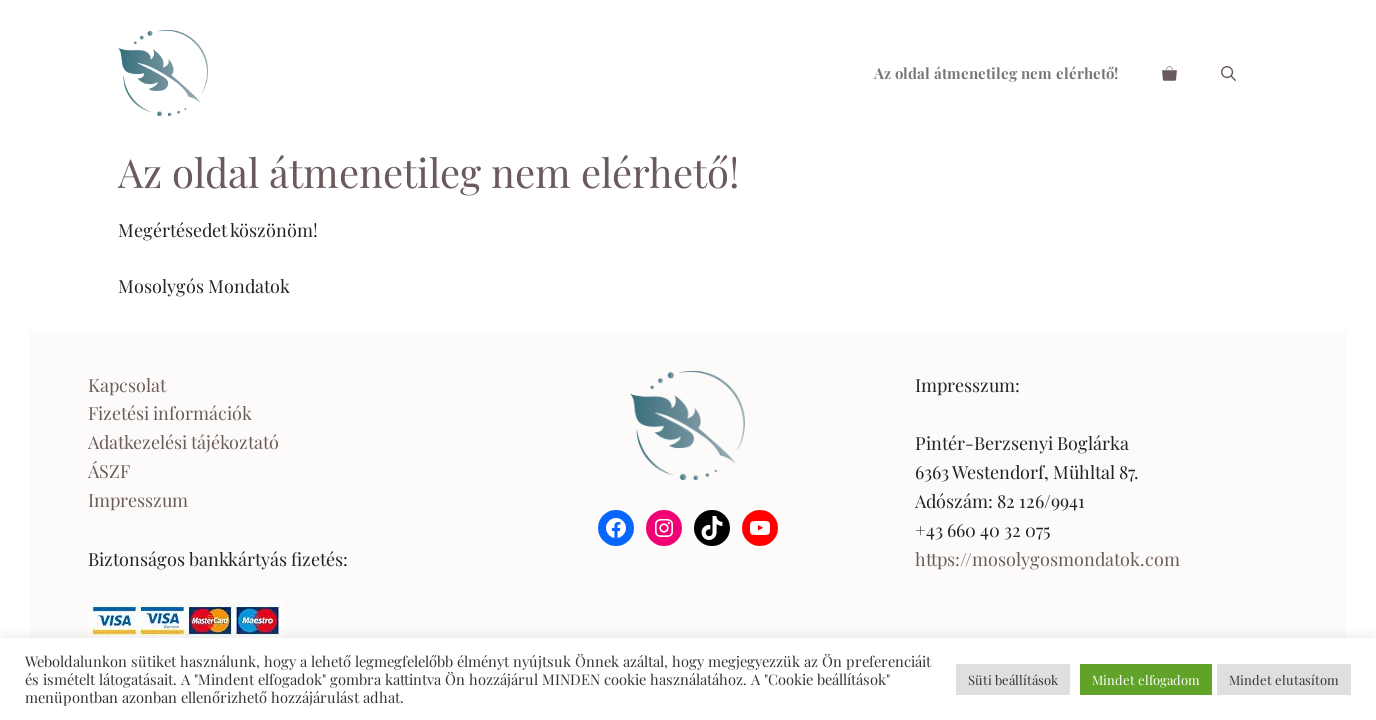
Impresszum (138, 500)
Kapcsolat (127, 385)
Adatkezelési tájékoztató (183, 442)
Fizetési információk (170, 413)
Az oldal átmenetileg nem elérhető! (996, 73)
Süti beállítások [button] (1013, 679)
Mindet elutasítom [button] (1284, 679)
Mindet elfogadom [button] (1146, 679)
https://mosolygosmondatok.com (1047, 559)
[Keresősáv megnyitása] (1228, 73)
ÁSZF (109, 471)
